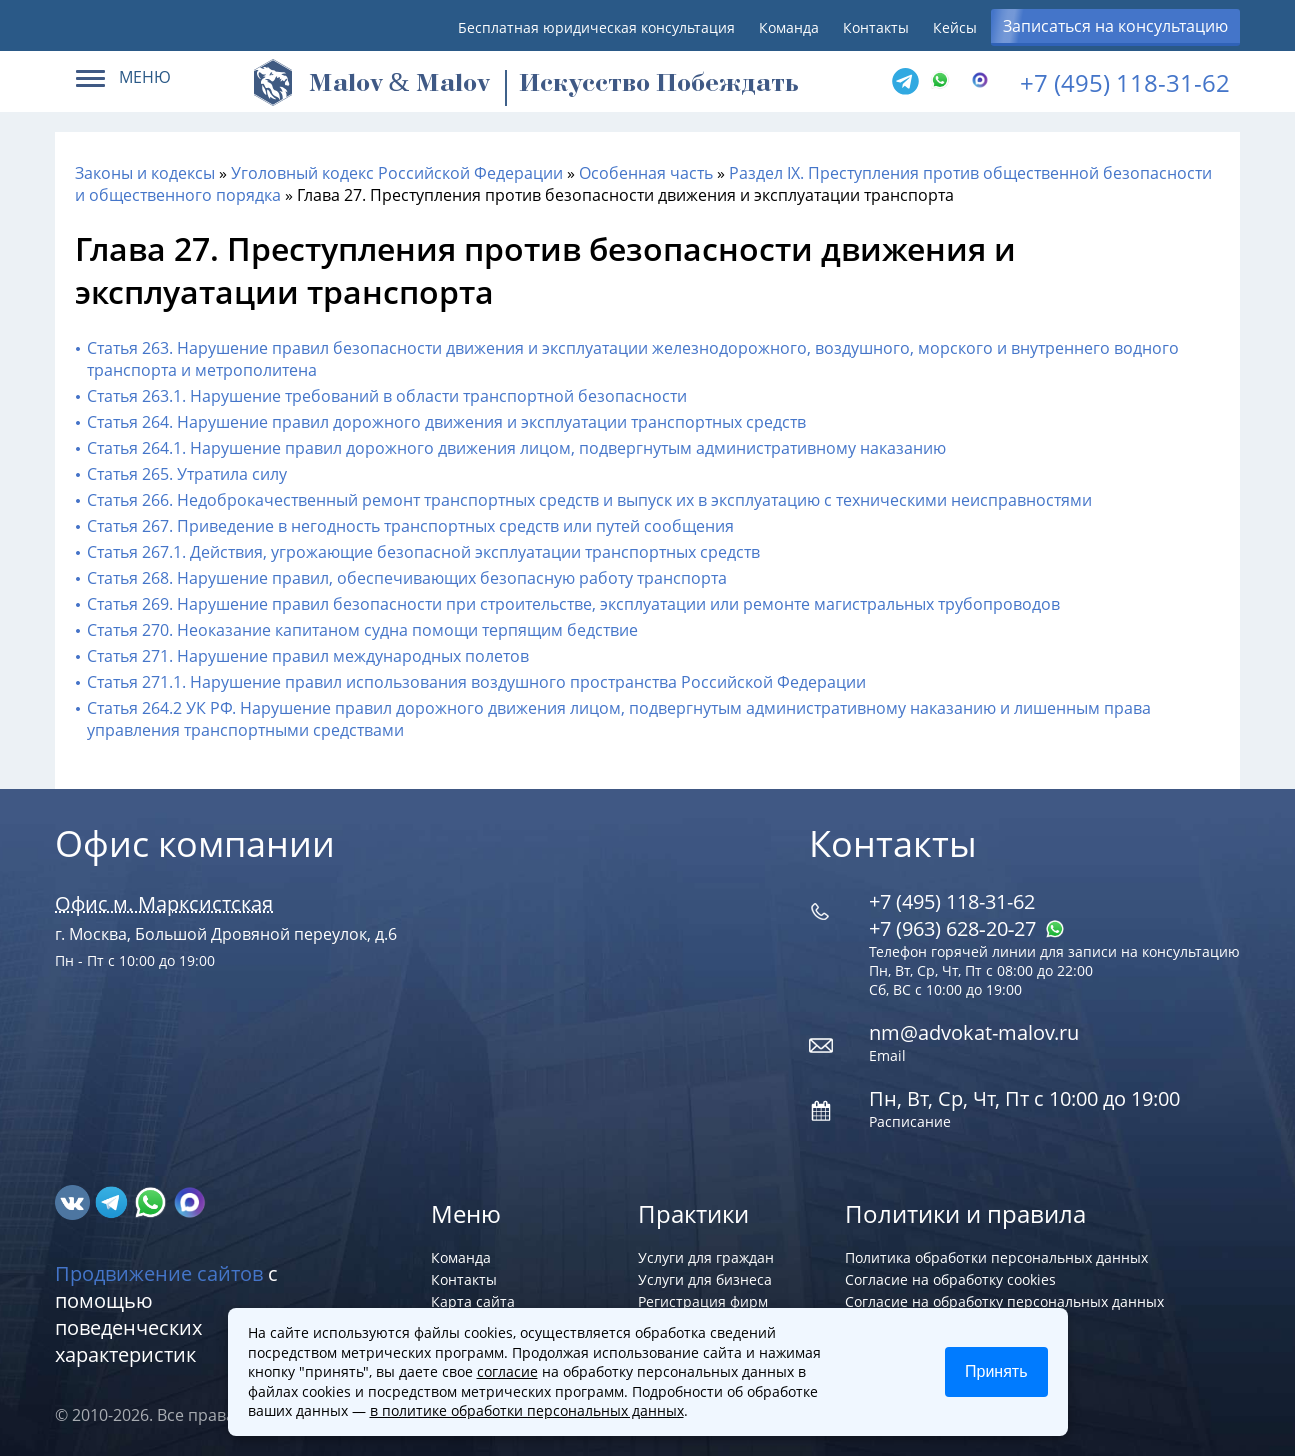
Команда (789, 27)
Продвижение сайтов (159, 1273)
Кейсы (955, 27)
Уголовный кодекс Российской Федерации (397, 173)
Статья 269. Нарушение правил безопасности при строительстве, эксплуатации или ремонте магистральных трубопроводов (573, 604)
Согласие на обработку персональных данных (1004, 1301)
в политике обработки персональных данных (527, 1410)
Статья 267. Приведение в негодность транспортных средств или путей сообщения (410, 526)
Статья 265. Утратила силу (187, 474)
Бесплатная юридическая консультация (596, 27)
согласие (507, 1371)
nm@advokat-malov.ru (974, 1032)
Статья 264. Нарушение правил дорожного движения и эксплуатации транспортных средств (446, 422)
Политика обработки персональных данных (996, 1257)
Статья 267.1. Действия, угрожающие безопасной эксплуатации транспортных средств (423, 552)
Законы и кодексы (145, 173)
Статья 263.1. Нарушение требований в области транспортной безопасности (387, 396)
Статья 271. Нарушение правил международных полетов (308, 656)
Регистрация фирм (703, 1301)
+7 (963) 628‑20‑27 (967, 928)
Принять (996, 1371)
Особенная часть (646, 173)
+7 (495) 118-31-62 (1125, 82)
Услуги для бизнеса (705, 1279)
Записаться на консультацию (1115, 26)
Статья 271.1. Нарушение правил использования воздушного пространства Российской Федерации (476, 682)
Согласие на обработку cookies (950, 1279)
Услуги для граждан (706, 1257)
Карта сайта (473, 1301)
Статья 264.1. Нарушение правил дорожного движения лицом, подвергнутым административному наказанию (516, 448)
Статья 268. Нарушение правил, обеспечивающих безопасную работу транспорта (407, 578)
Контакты (876, 27)
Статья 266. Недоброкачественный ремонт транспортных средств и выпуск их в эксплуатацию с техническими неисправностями (589, 500)
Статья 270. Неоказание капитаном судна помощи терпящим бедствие (362, 630)
